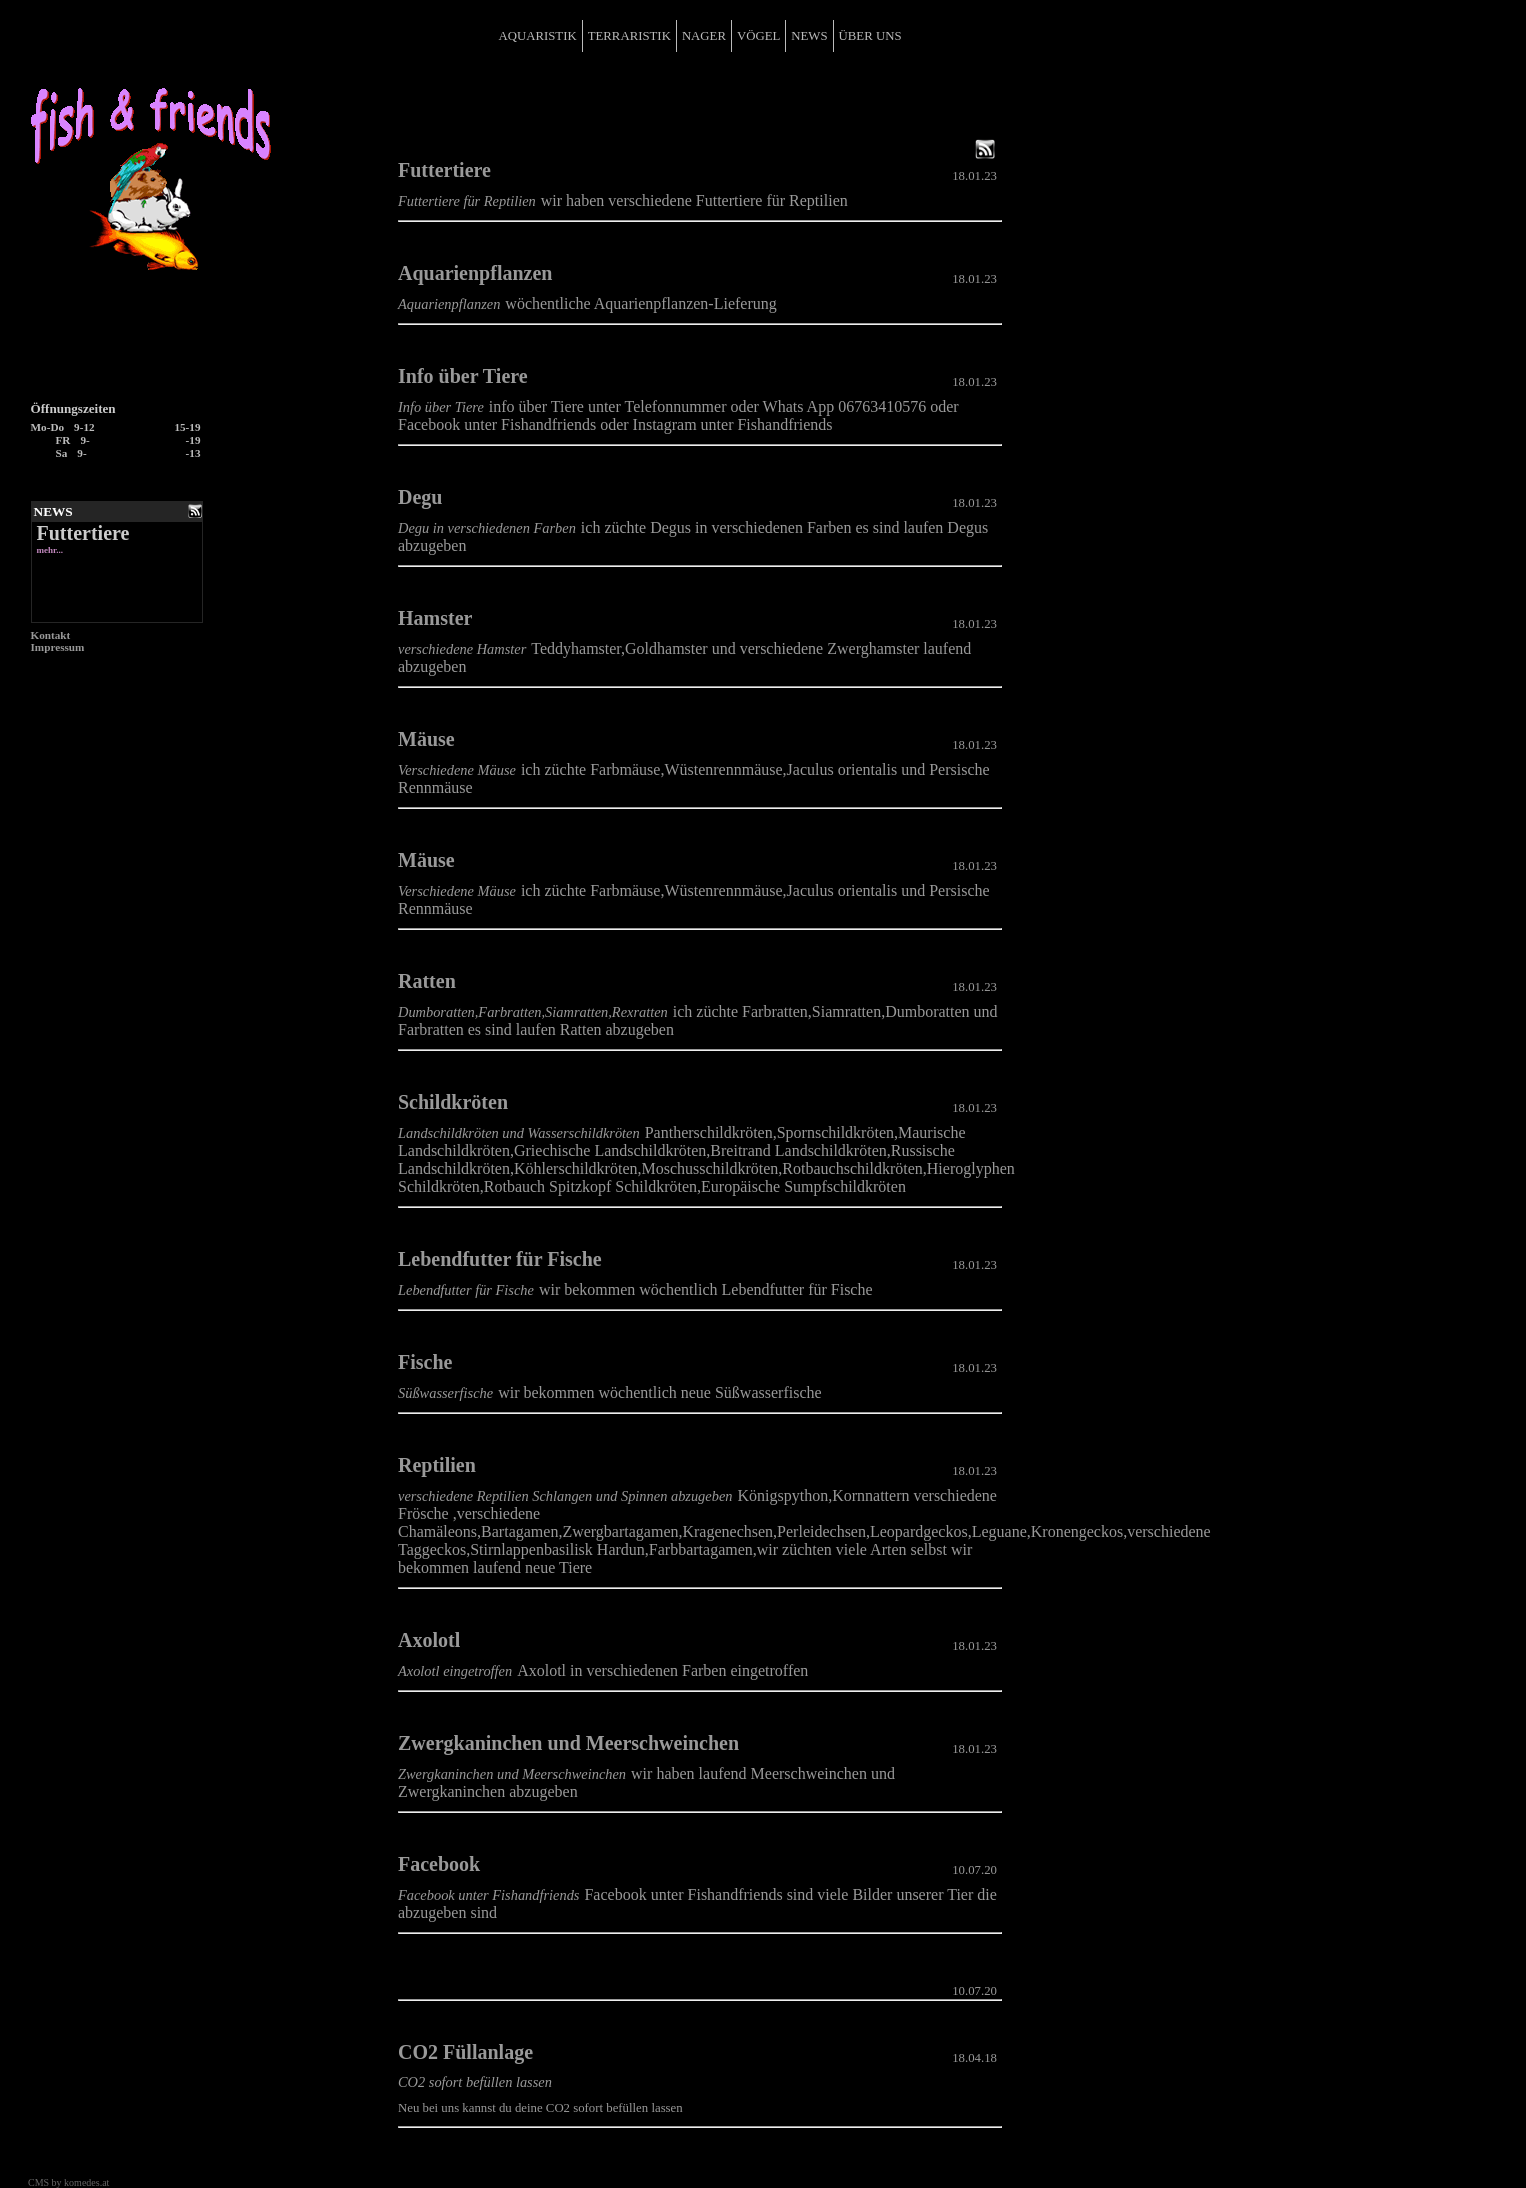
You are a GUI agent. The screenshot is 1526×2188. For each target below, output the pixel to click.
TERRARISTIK (629, 36)
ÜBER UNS (870, 36)
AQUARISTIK (537, 36)
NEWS (809, 36)
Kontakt (51, 635)
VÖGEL (758, 36)
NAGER (704, 36)
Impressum (58, 647)
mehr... (50, 550)
